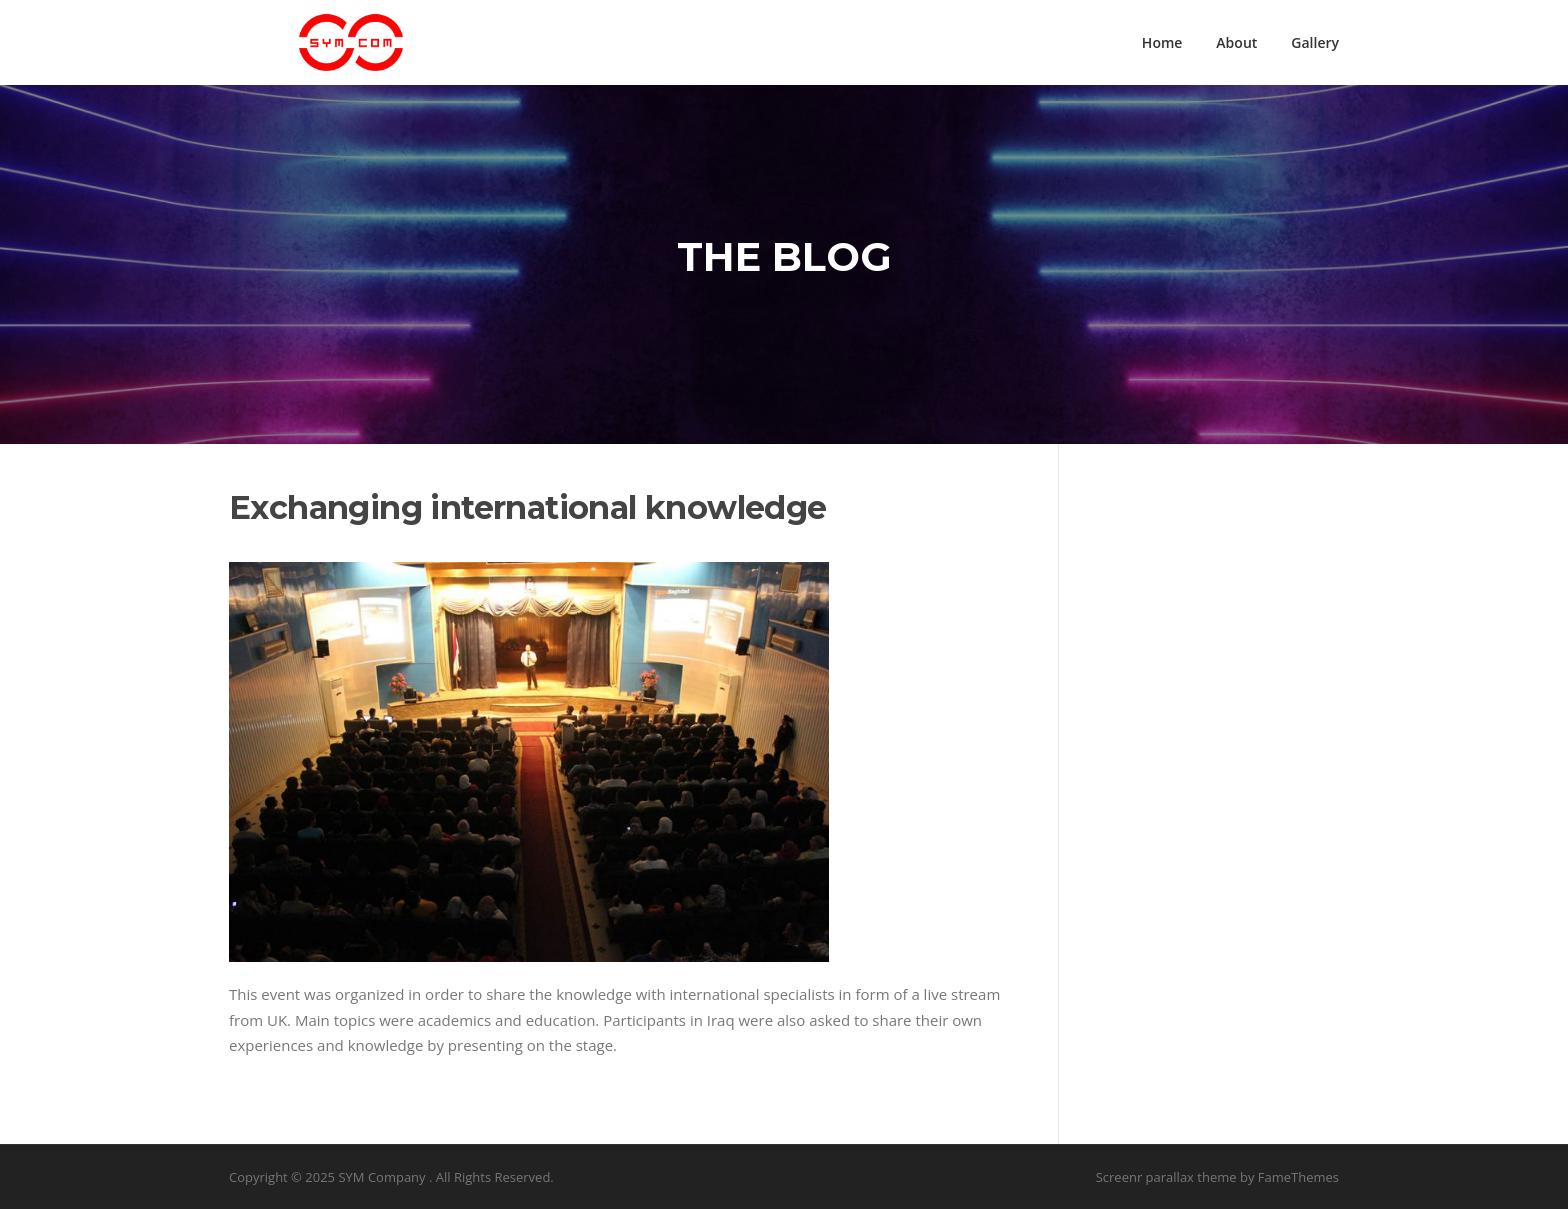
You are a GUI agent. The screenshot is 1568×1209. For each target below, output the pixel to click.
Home (1162, 42)
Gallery (1315, 42)
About (1236, 42)
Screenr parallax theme (1166, 1177)
